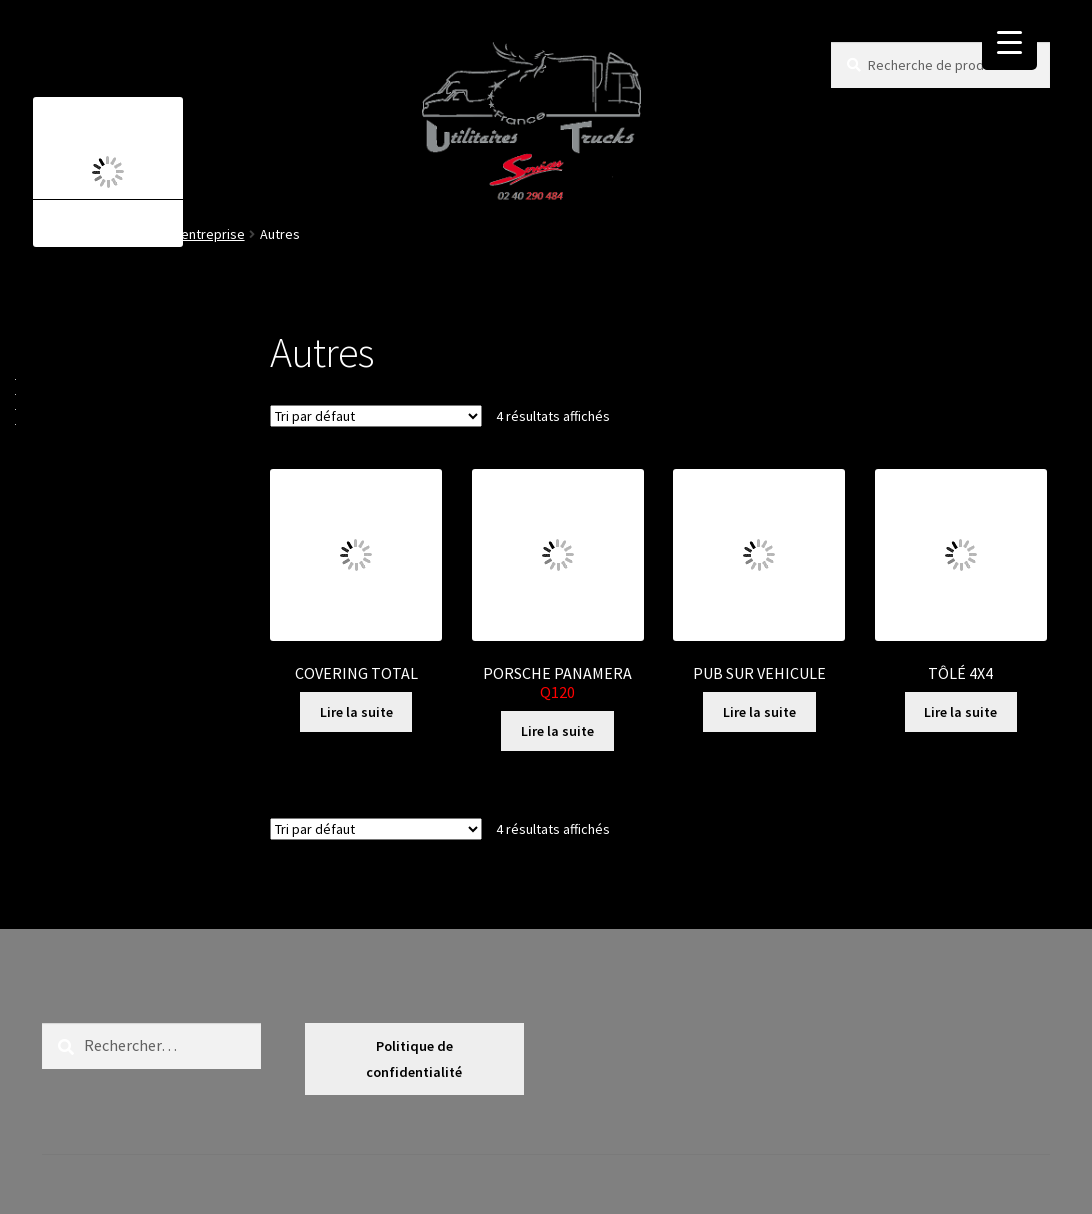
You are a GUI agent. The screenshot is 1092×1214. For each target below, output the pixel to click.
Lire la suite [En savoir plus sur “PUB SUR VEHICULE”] (759, 712)
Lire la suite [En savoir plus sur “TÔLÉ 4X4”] (960, 712)
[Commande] (376, 416)
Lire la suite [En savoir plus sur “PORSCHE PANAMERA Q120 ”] (557, 731)
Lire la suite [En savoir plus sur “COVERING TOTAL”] (356, 712)
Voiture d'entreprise (184, 234)
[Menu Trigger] (1009, 42)
